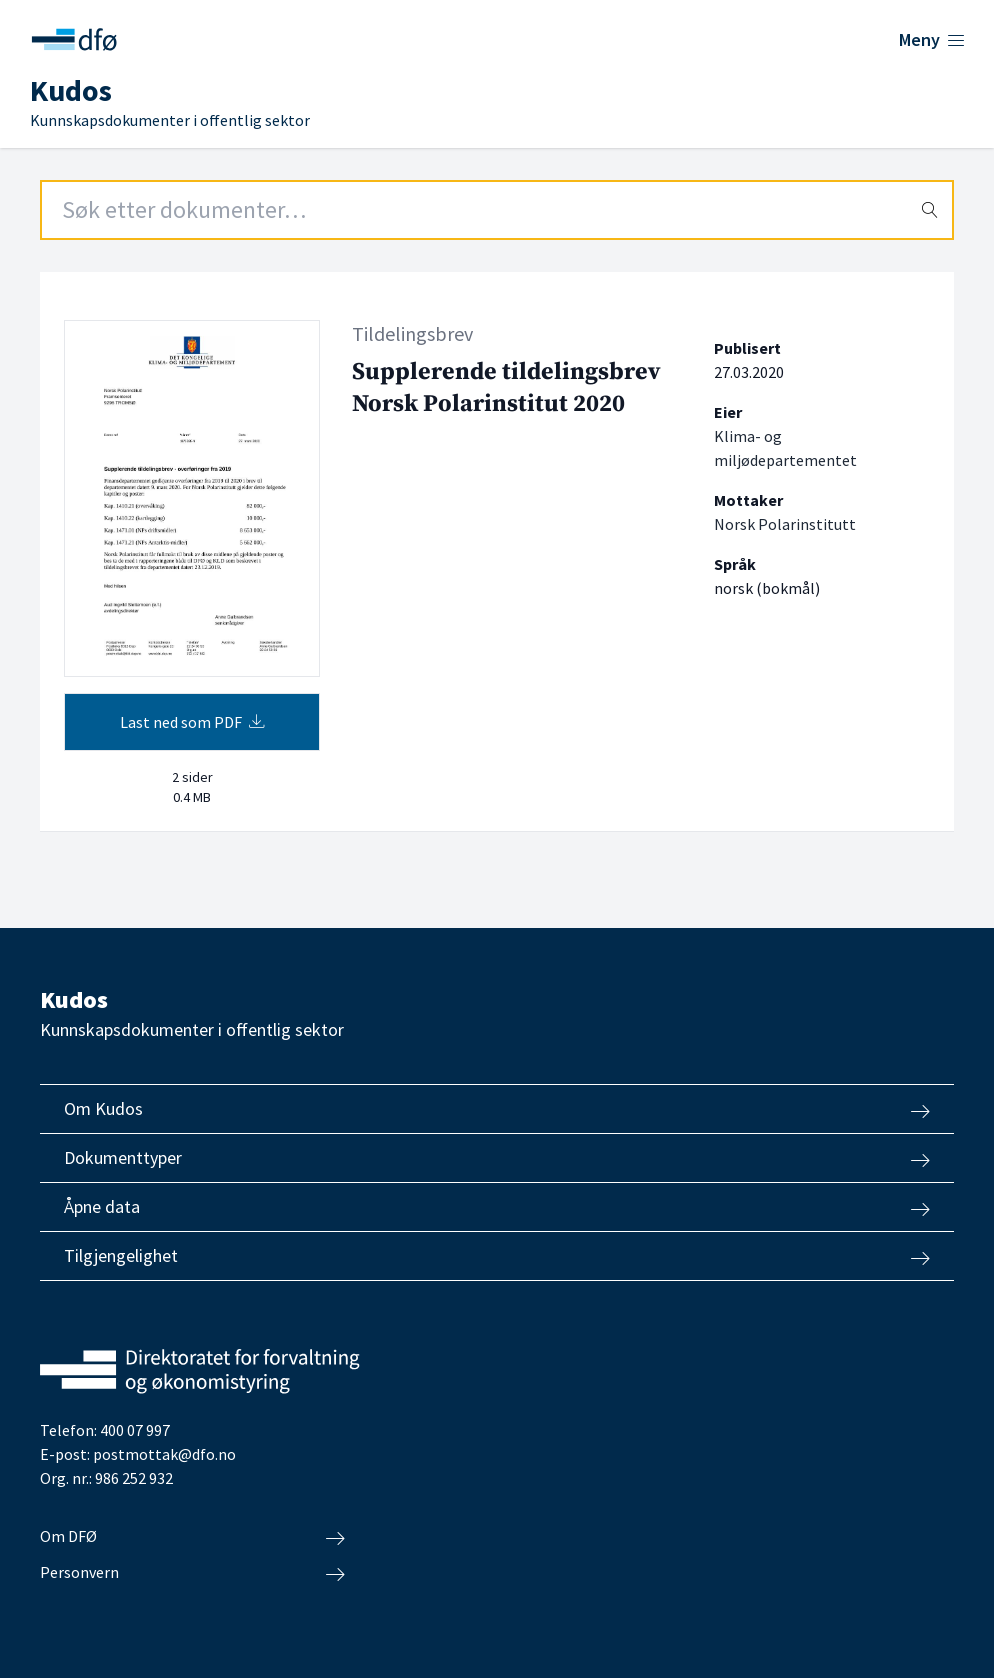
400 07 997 (135, 1430)
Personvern (192, 1573)
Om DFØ (192, 1537)
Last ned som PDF (192, 722)
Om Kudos (497, 1109)
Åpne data (497, 1207)
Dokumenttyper (497, 1158)
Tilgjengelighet (497, 1256)
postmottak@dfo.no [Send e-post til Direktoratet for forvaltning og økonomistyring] (164, 1454)
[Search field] (497, 210)
